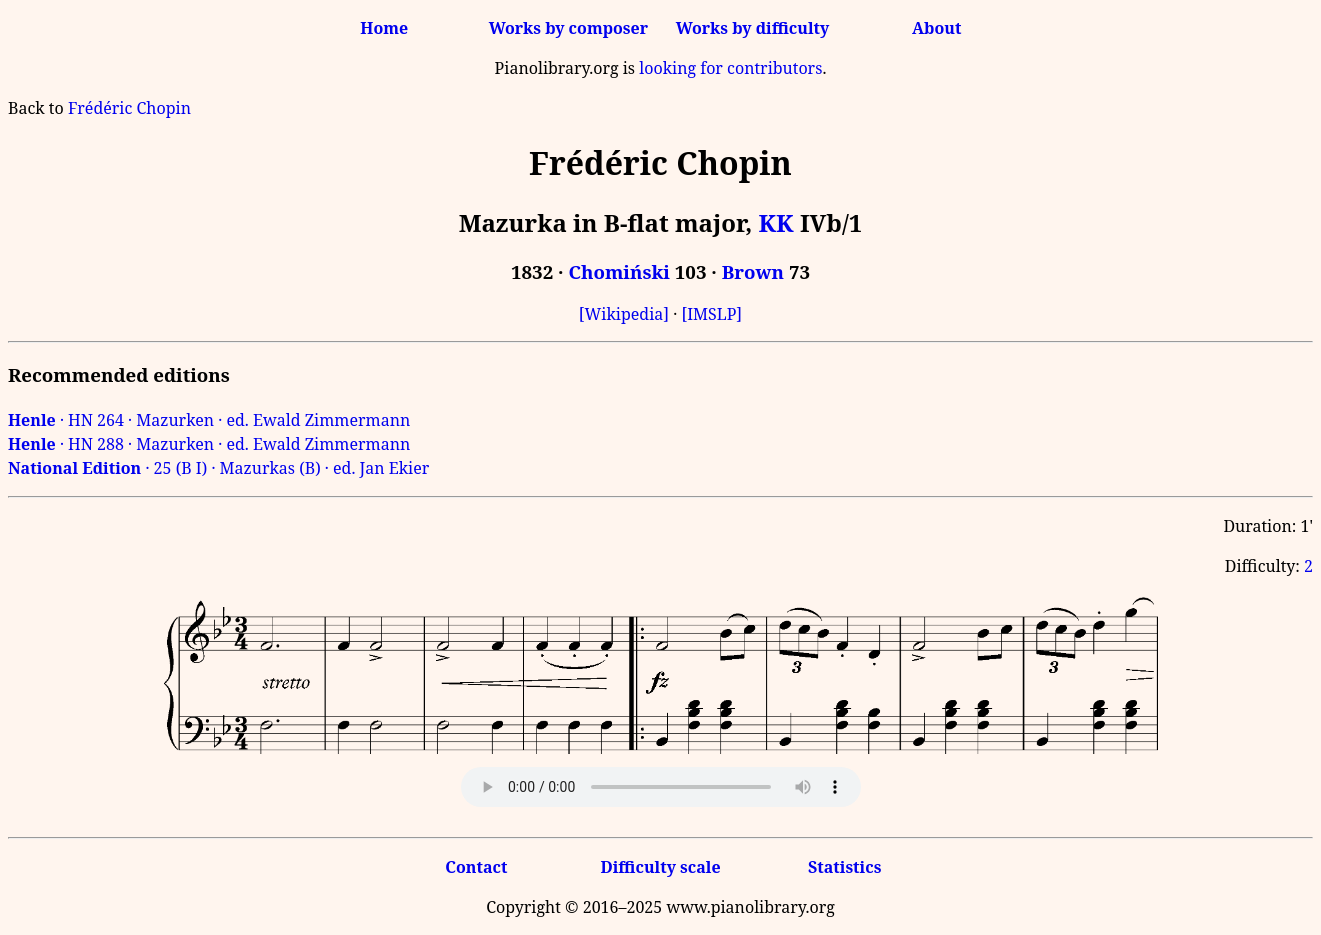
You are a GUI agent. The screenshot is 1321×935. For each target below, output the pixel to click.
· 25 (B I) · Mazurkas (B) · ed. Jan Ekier (218, 468)
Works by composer (568, 28)
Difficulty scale (660, 867)
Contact (476, 867)
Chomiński (618, 271)
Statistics (844, 867)
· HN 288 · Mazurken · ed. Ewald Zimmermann (209, 444)
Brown (753, 271)
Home (384, 28)
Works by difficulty (753, 28)
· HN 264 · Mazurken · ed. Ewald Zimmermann (209, 420)
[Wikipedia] (624, 314)
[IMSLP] (711, 314)
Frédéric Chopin (129, 108)
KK (775, 222)
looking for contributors (730, 68)
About (936, 28)
